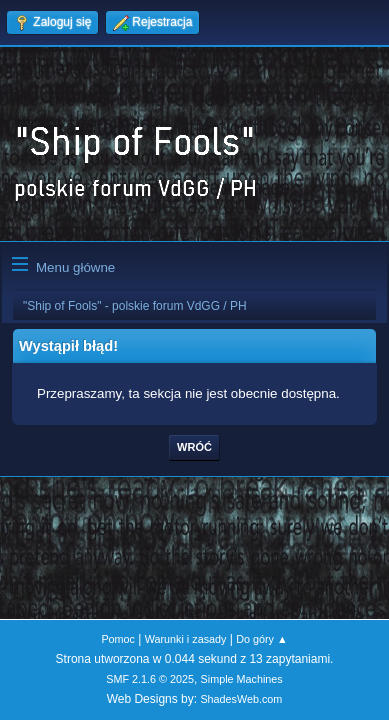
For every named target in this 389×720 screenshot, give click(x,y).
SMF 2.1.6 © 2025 (150, 679)
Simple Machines (242, 679)
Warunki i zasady (186, 639)
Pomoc (118, 639)
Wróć (194, 447)
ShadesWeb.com (241, 699)
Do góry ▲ (261, 639)
